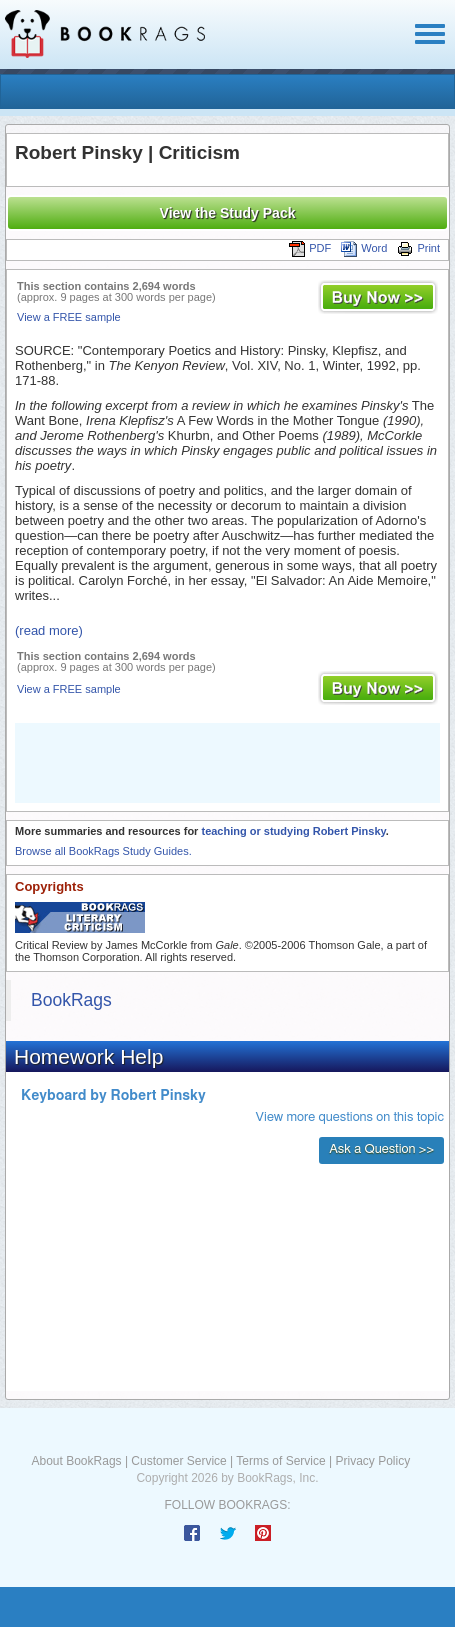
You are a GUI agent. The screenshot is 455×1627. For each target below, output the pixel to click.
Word (364, 248)
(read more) (49, 630)
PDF (310, 248)
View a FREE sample (69, 317)
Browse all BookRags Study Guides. (103, 851)
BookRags (71, 1000)
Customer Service (178, 1461)
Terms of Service (280, 1461)
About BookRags (77, 1461)
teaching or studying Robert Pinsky (293, 831)
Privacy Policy (372, 1461)
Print (418, 248)
